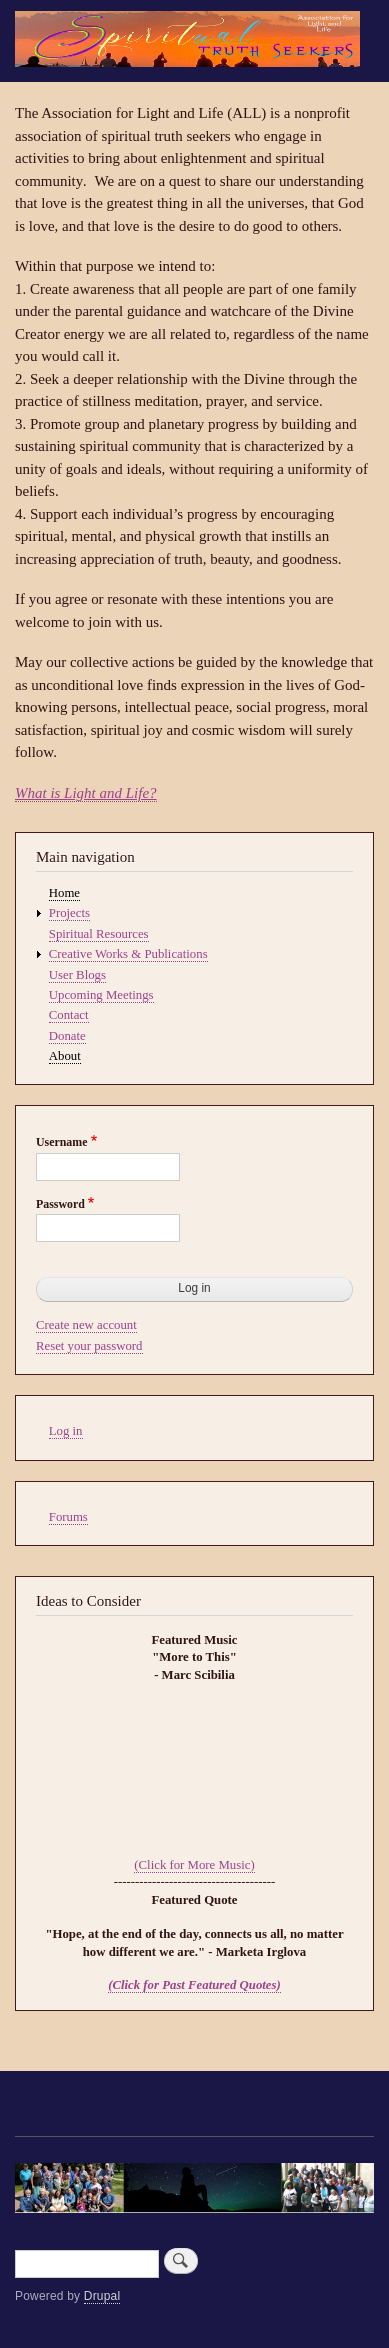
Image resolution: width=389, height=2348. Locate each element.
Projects (69, 913)
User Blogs (77, 975)
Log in (66, 1431)
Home (64, 893)
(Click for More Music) (194, 1865)
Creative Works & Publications (128, 954)
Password (60, 1204)
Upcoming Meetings (101, 995)
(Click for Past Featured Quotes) (194, 1985)
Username (61, 1142)
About (65, 1056)
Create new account (86, 1325)
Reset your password (89, 1346)
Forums (68, 1517)
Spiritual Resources (99, 934)
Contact (69, 1015)
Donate (67, 1036)
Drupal (102, 2296)
